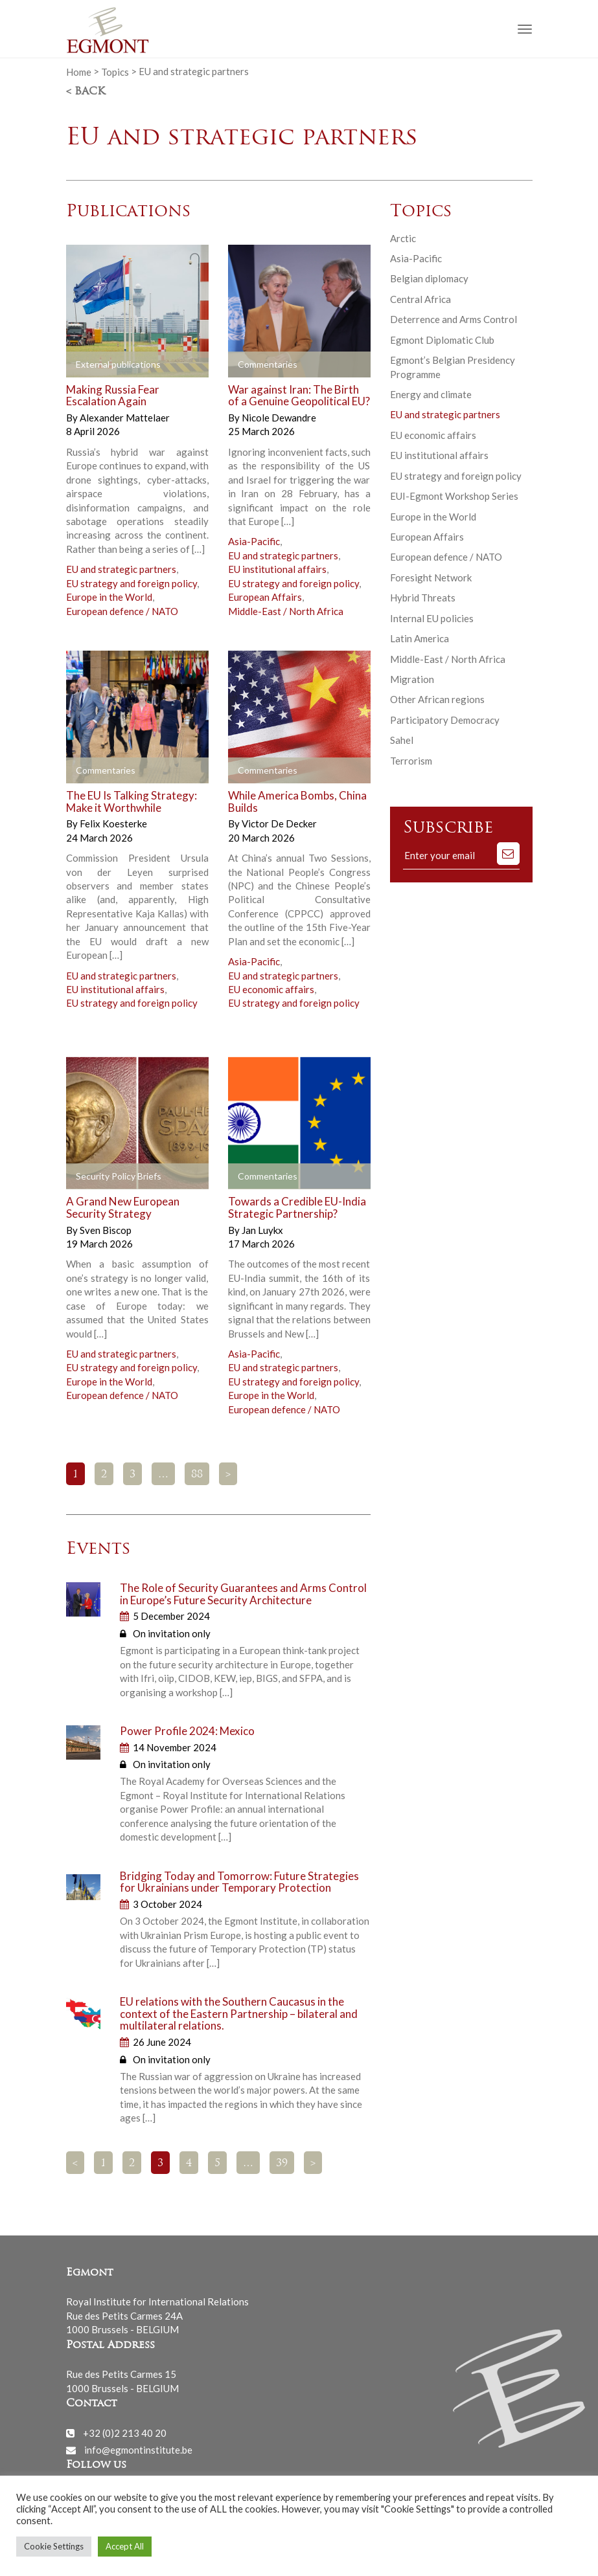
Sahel (401, 740)
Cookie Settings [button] (54, 2546)
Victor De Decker (279, 823)
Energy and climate (431, 394)
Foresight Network (431, 577)
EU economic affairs (271, 989)
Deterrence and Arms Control (453, 319)
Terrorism (411, 761)
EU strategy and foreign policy (131, 583)
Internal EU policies (432, 618)
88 (197, 1475)
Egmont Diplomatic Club (442, 340)
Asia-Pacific (254, 541)
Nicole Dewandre (279, 417)
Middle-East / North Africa (285, 611)
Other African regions (437, 699)
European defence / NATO (122, 611)
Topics (115, 71)
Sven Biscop (106, 1230)
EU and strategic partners (121, 569)
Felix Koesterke (113, 823)
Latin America (419, 638)
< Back (85, 92)
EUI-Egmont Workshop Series (454, 496)
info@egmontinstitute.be (138, 2450)
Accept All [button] (125, 2546)
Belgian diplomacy (429, 278)
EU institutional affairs (277, 569)
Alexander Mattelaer (125, 417)
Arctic (403, 238)
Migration (412, 679)
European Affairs (265, 597)
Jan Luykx (262, 1230)
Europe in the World (109, 597)
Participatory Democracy (445, 720)
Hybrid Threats (422, 597)
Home (78, 71)
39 (282, 2163)
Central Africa (420, 299)
